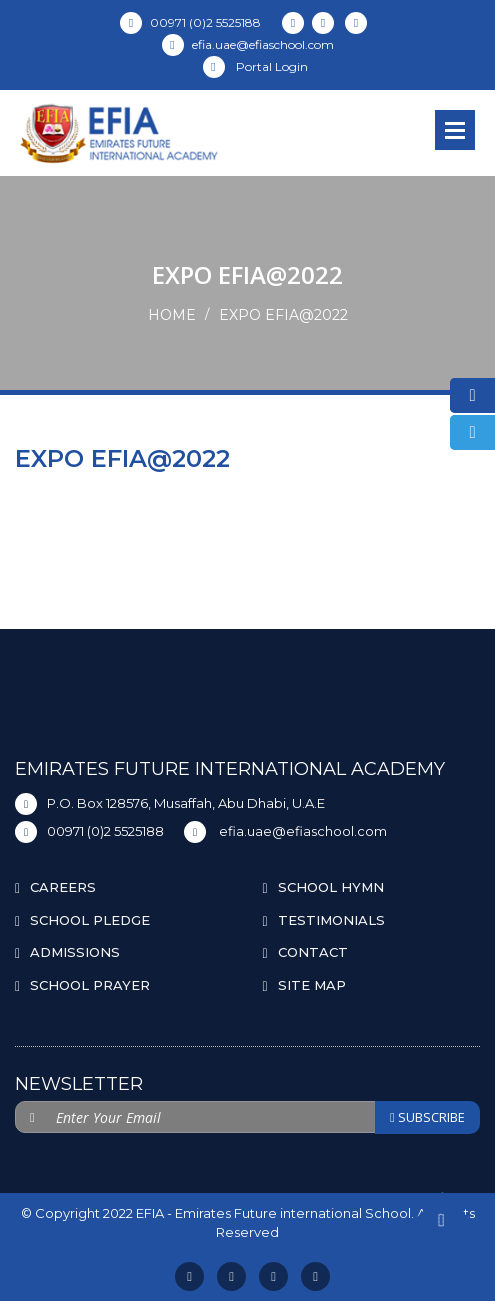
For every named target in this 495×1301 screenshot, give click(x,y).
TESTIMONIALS (331, 920)
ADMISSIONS (75, 952)
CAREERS (63, 887)
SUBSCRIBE (427, 1117)
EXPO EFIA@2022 (283, 315)
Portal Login (255, 66)
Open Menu (455, 130)
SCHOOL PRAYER (90, 985)
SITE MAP (312, 985)
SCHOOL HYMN (331, 887)
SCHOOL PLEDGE (90, 920)
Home (172, 315)
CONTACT (313, 952)
